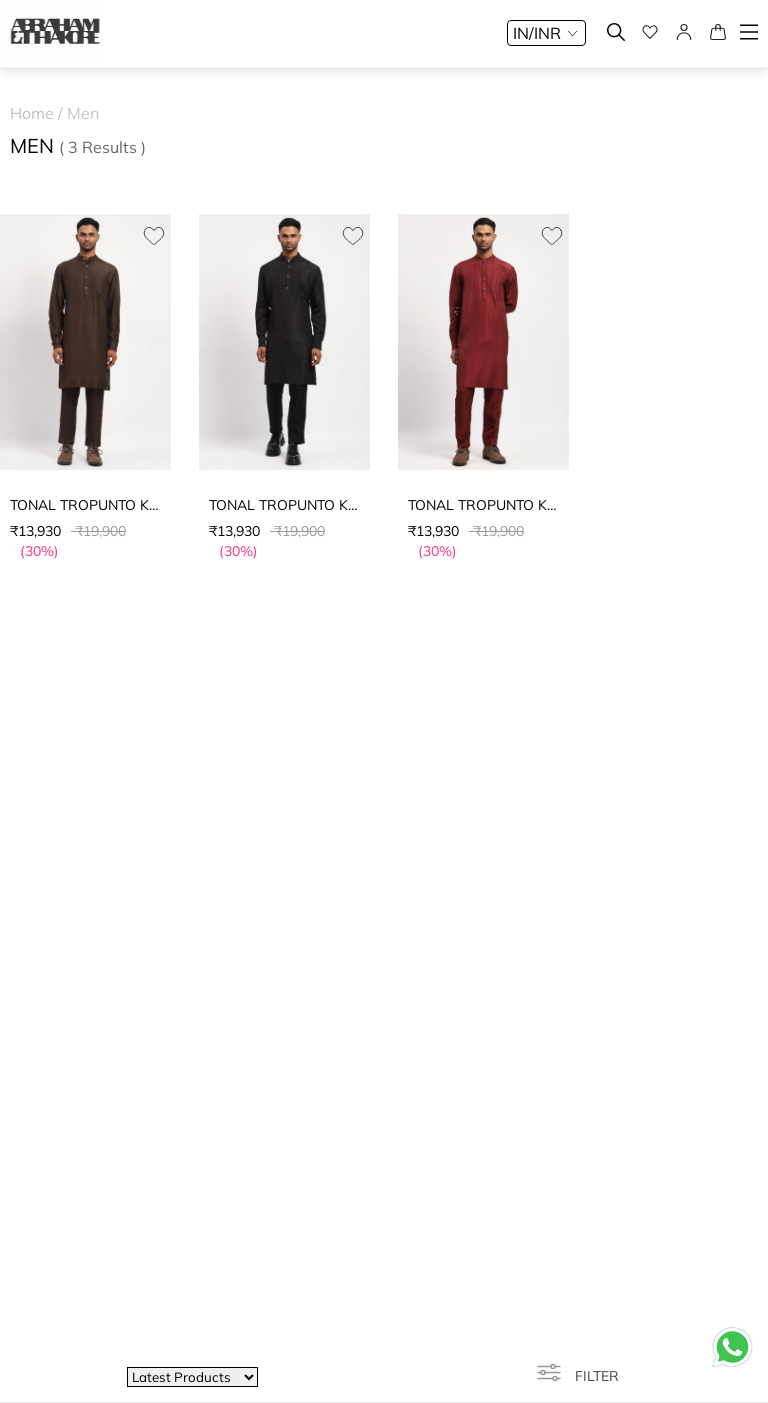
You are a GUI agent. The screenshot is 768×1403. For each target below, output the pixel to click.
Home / (38, 113)
